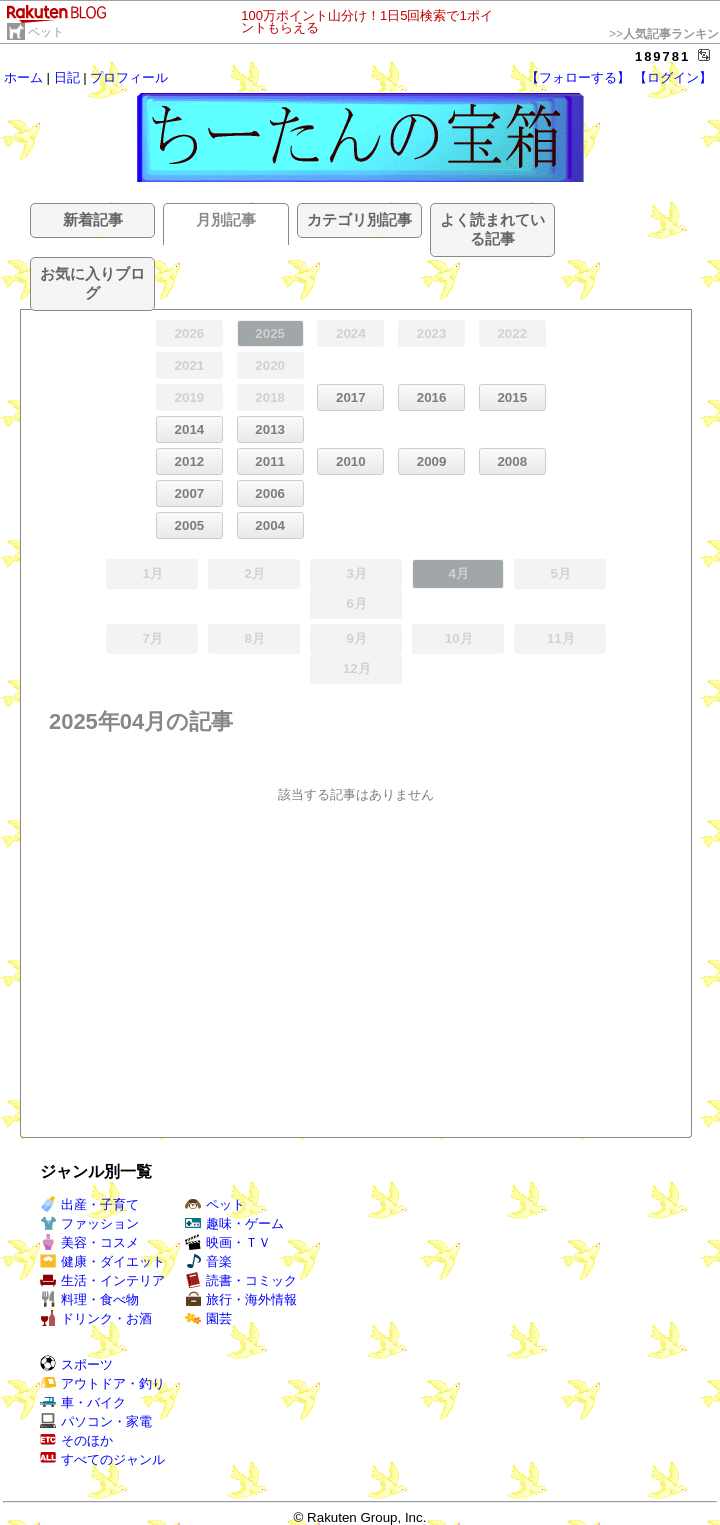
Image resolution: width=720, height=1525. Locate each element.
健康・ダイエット (102, 1261)
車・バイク (83, 1402)
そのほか (76, 1440)
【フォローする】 (578, 77)
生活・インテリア (102, 1280)
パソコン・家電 (96, 1421)
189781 (662, 56)
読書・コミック (241, 1280)
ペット (46, 32)
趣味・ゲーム (234, 1223)
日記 (67, 77)
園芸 (208, 1318)
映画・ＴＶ (228, 1242)
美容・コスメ (89, 1242)
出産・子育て (89, 1204)
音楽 (208, 1261)
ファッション (89, 1223)
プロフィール (129, 77)
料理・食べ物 (89, 1299)
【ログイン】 (673, 77)
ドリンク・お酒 (96, 1318)
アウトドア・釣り (102, 1383)
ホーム (23, 77)
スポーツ (76, 1364)
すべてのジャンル (102, 1459)
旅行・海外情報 (241, 1299)
